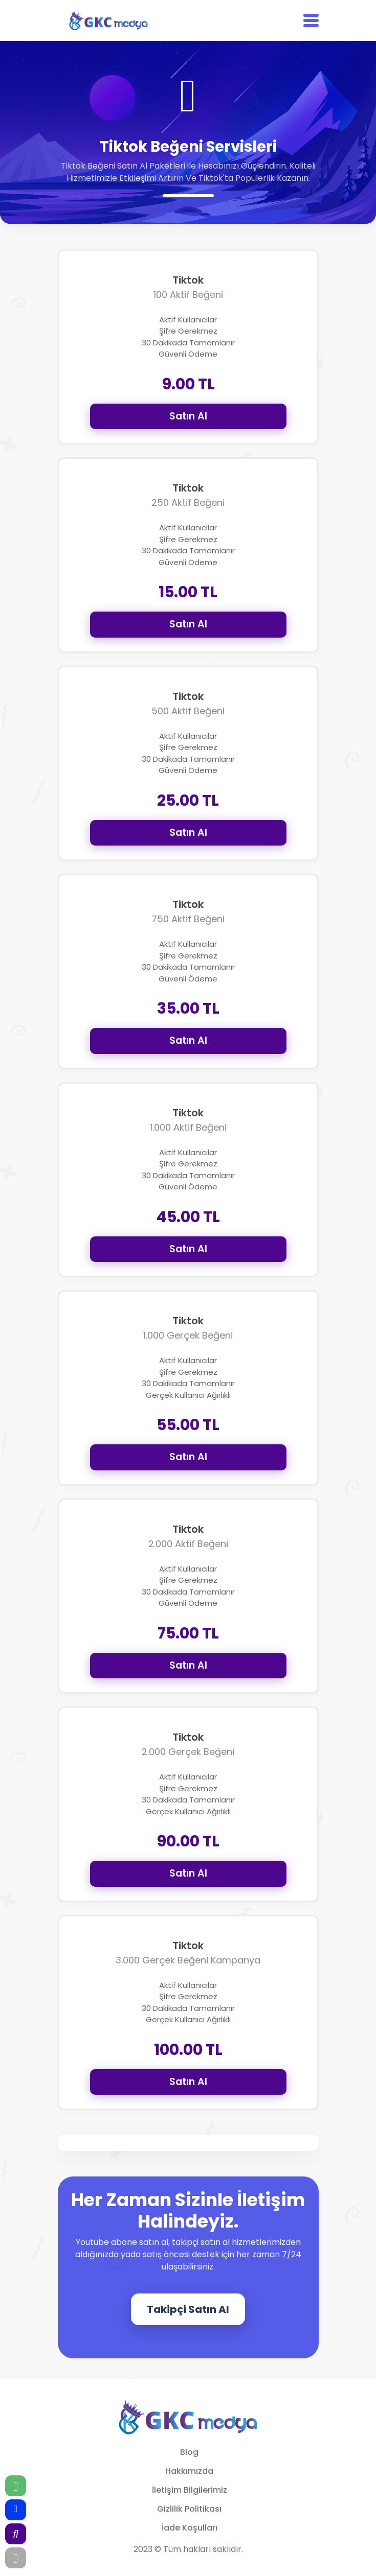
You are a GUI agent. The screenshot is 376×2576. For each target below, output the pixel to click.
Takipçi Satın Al (188, 2309)
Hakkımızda (189, 2471)
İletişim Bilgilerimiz (189, 2490)
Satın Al (188, 416)
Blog (189, 2452)
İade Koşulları (189, 2528)
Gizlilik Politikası (189, 2509)
